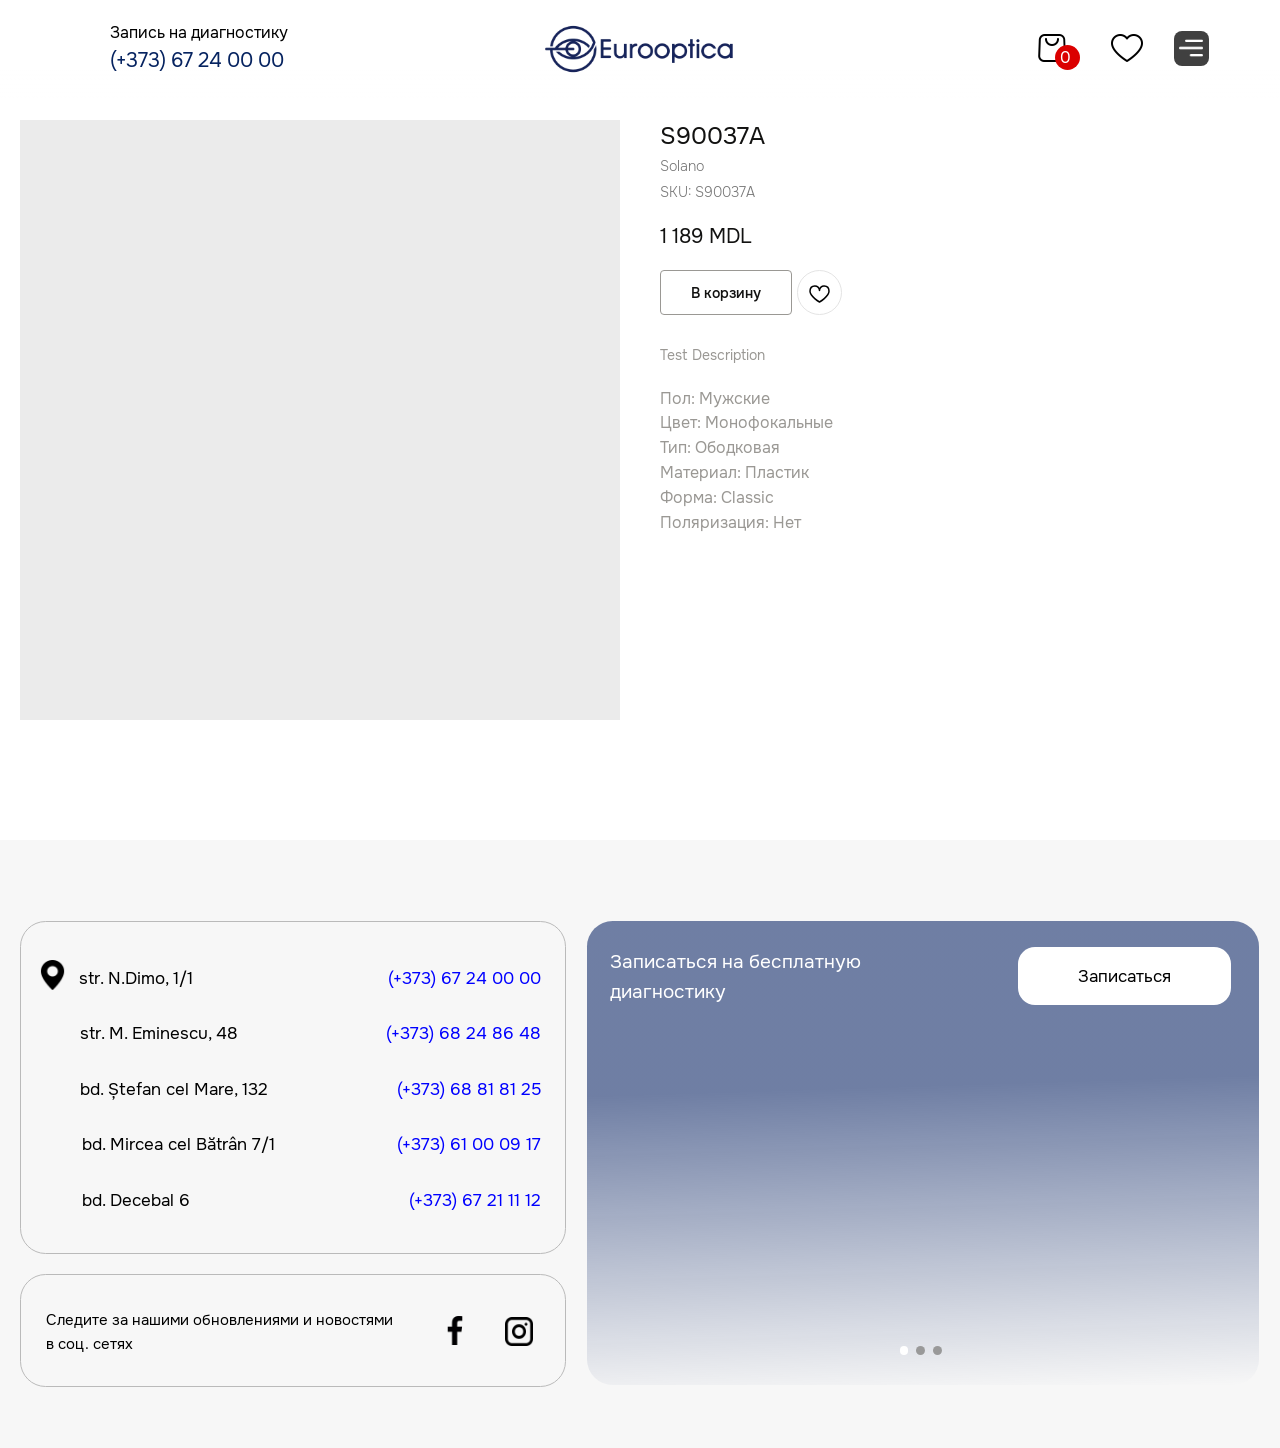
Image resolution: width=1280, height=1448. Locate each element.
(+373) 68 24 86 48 (463, 1033)
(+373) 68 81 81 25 (469, 1089)
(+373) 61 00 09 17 (469, 1144)
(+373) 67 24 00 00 (197, 60)
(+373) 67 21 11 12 (475, 1200)
